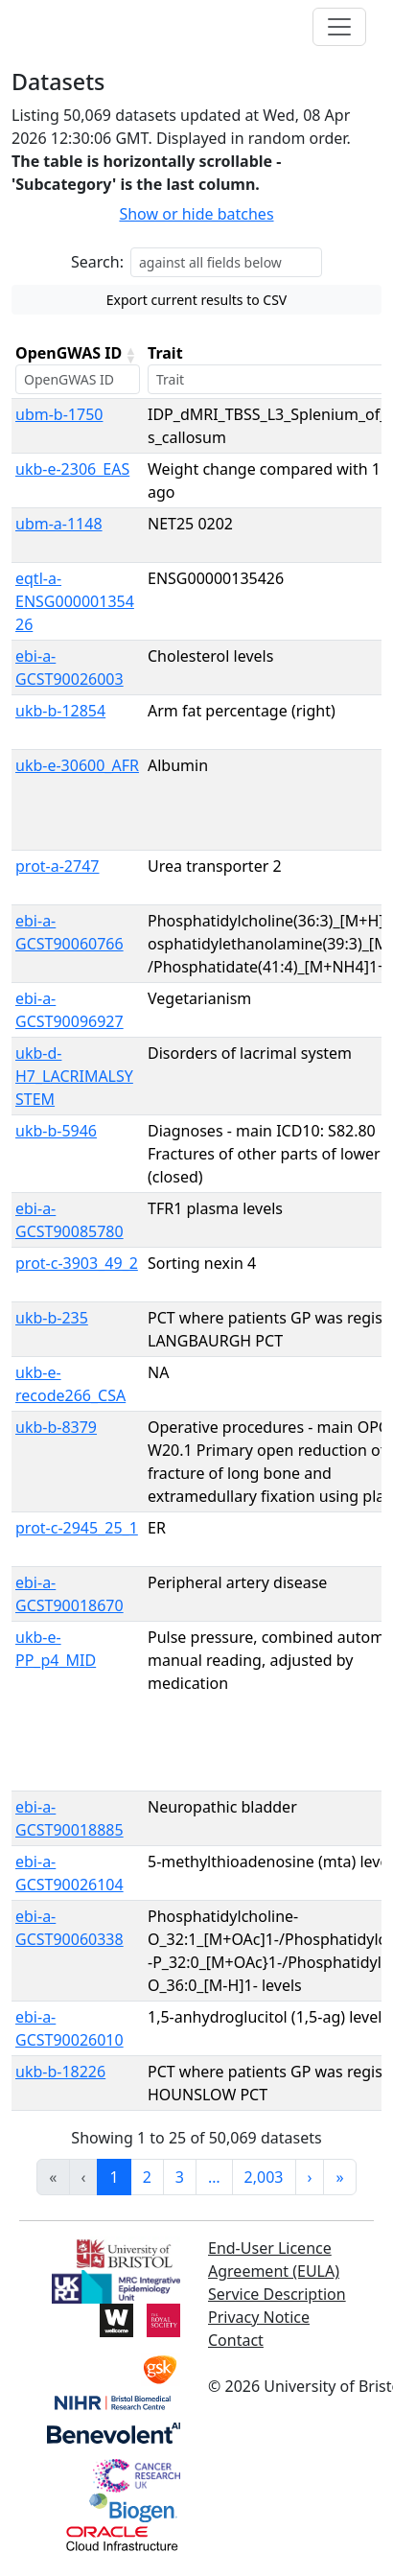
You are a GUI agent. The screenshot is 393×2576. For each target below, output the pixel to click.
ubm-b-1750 (59, 414)
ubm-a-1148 (59, 523)
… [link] (214, 2177)
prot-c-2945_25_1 (76, 1527)
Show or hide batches (196, 213)
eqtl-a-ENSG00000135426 (74, 601)
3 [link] (179, 2177)
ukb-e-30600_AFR (77, 765)
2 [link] (147, 2177)
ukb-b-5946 (56, 1130)
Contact (236, 2340)
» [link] (339, 2177)
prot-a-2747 (57, 866)
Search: (97, 261)
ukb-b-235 (51, 1317)
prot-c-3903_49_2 (76, 1263)
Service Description (277, 2294)
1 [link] (113, 2177)
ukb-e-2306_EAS (72, 469)
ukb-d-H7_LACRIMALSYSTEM (74, 1076)
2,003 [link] (264, 2177)
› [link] (310, 2177)
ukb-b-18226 (60, 2071)
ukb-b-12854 (60, 710)
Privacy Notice (259, 2317)
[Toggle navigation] (339, 27)
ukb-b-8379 (56, 1427)
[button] (130, 354)
